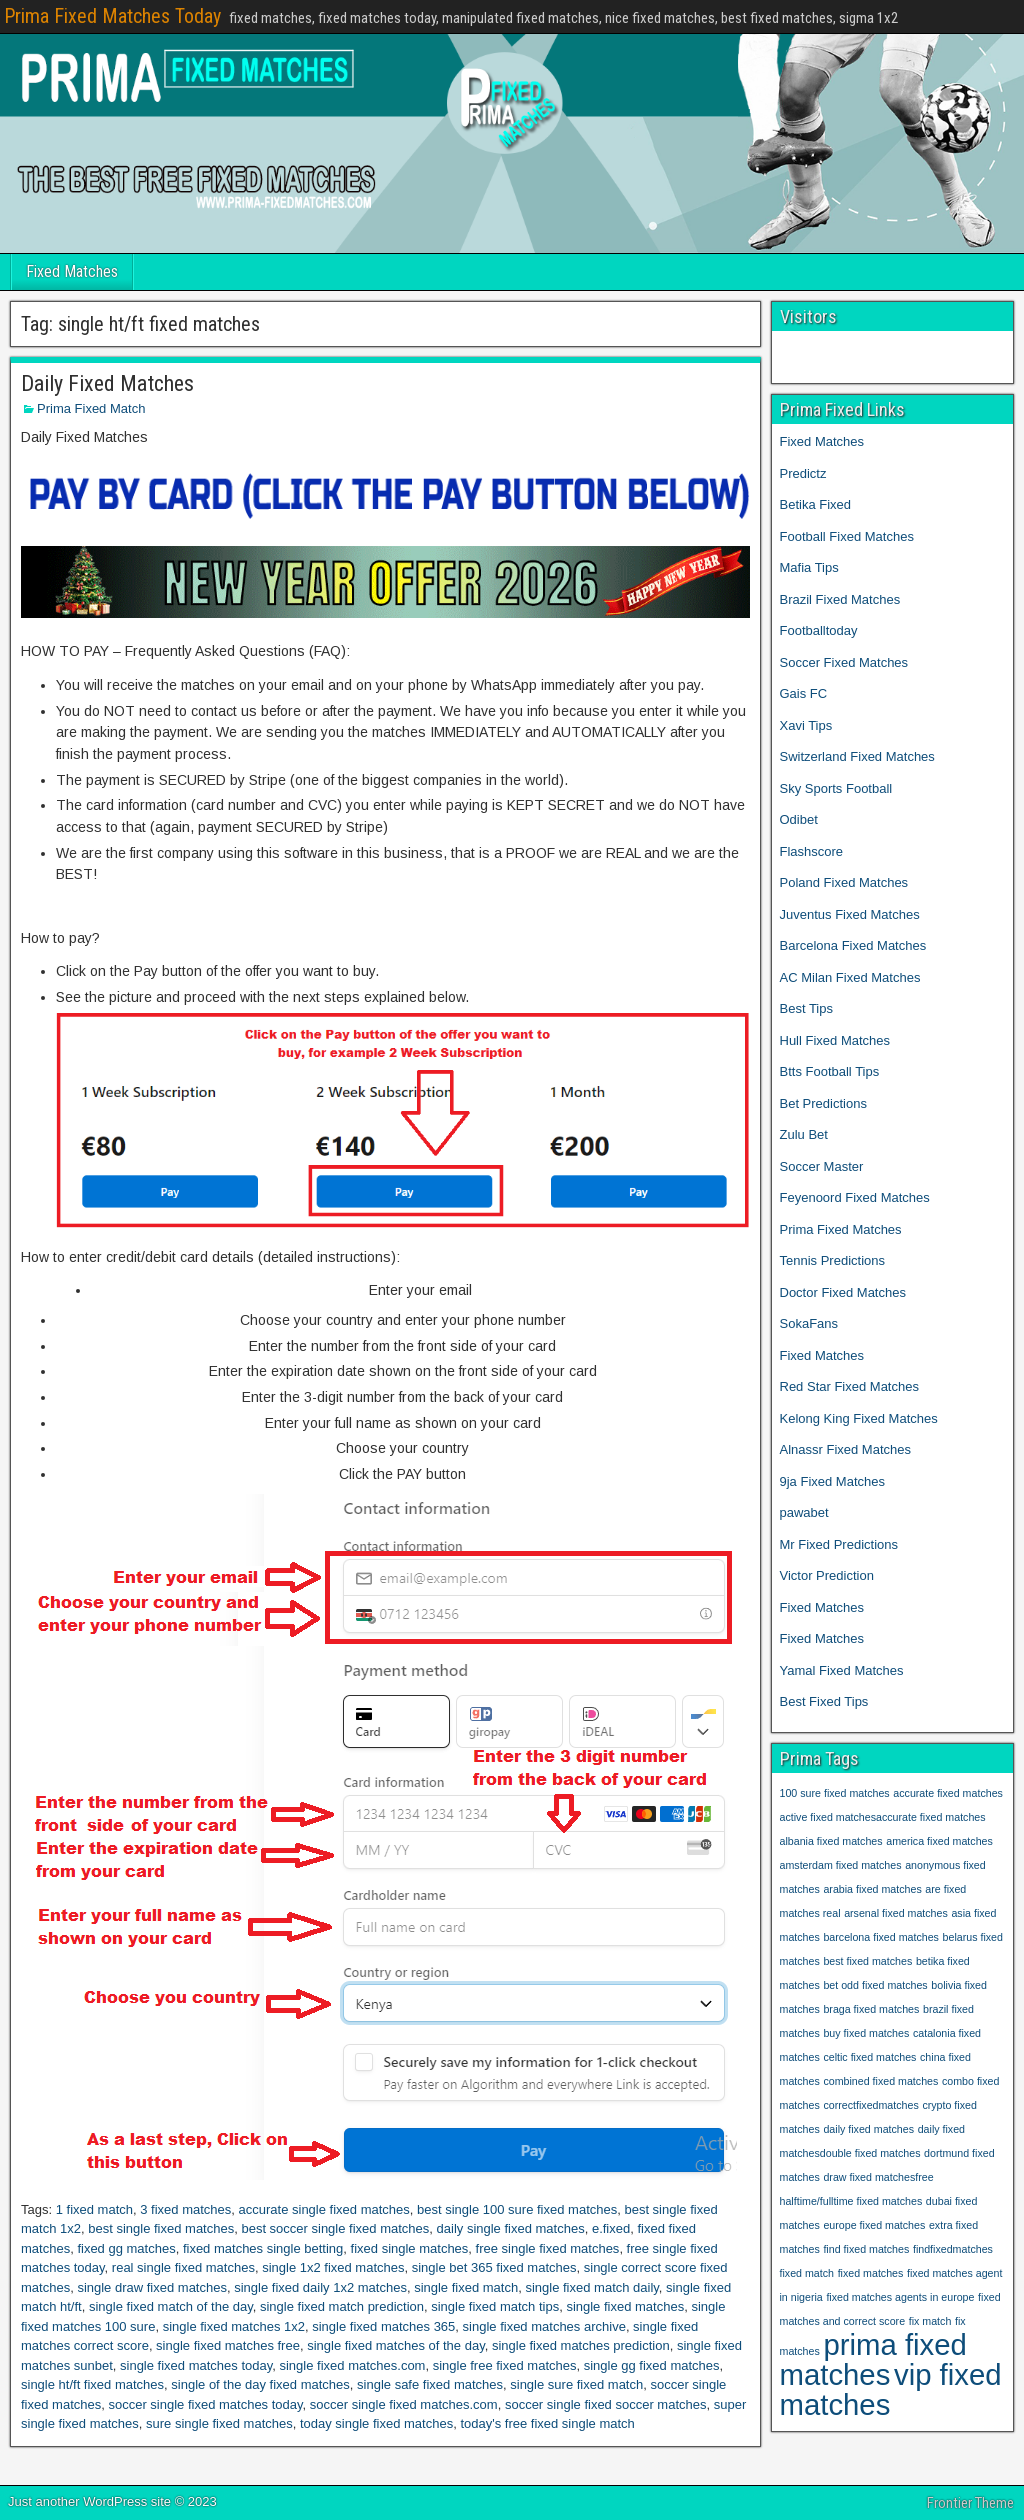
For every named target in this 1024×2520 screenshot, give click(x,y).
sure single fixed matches (219, 2423)
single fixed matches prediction (581, 2345)
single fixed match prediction (342, 2306)
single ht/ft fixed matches (92, 2384)
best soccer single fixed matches (335, 2228)
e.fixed (611, 2228)
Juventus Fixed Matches (850, 914)
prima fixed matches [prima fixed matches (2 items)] (873, 2359)
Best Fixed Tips (824, 1701)
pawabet (804, 1512)
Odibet (799, 819)
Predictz (803, 473)
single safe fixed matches (430, 2384)
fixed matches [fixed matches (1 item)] (871, 2273)
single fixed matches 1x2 (234, 2326)
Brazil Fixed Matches (840, 599)
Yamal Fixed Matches (844, 1670)
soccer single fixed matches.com (404, 2404)
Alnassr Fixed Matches (846, 1449)
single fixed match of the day (171, 2306)
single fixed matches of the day (396, 2345)
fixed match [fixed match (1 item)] (807, 2273)
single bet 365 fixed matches (494, 2267)
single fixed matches (625, 2306)
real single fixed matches (183, 2267)
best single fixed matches (161, 2228)
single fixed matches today (196, 2365)
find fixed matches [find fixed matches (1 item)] (866, 2249)
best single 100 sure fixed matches (517, 2209)
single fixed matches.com (352, 2365)
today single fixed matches (376, 2423)
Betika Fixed (816, 504)
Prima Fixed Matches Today (112, 16)
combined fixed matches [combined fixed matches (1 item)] (880, 2081)
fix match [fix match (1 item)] (930, 2321)
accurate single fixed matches (324, 2209)
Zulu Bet (804, 1134)
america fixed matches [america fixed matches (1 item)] (939, 1841)
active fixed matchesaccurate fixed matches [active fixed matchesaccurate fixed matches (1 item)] (883, 1817)
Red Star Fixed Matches (849, 1386)
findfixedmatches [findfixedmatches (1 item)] (953, 2249)
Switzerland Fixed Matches (857, 756)
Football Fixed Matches (847, 536)
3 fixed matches (185, 2209)
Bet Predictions (823, 1103)
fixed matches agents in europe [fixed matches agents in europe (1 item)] (900, 2297)
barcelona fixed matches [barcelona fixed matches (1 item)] (881, 1937)
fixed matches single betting (263, 2248)
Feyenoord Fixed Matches (855, 1197)
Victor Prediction (827, 1575)
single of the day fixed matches (260, 2384)
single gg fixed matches (652, 2365)
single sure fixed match (576, 2384)
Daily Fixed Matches (107, 383)
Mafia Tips (809, 567)
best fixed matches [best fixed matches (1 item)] (867, 1961)
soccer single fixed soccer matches (606, 2404)
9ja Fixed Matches (833, 1481)
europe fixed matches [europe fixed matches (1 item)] (874, 2225)
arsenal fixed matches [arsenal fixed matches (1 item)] (896, 1913)
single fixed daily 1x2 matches (320, 2287)
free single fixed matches (548, 2248)
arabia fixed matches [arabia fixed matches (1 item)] (872, 1889)
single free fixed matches (505, 2365)
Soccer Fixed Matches (844, 662)
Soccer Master (822, 1166)
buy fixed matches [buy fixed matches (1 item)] (866, 2033)
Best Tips (806, 1008)
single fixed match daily (591, 2287)
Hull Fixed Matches (835, 1040)
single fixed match (466, 2287)
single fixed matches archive (544, 2326)
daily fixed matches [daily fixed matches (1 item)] (868, 2129)
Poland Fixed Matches (844, 882)
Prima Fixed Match (91, 408)
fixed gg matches (126, 2248)
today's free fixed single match (547, 2423)
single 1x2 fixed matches (333, 2267)
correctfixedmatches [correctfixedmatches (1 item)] (870, 2105)
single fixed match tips (495, 2306)
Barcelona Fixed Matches (853, 945)
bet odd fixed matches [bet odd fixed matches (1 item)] (875, 1985)
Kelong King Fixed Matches (859, 1418)
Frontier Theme (970, 2503)
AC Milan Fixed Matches (850, 977)
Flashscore (812, 851)
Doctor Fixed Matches (843, 1292)
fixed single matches (410, 2248)
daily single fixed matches (511, 2228)
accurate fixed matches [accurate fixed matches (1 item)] (948, 1793)
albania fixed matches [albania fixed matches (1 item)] (831, 1841)
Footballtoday (819, 630)
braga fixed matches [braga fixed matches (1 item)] (871, 2009)
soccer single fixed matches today (205, 2404)
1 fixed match (94, 2209)
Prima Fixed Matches (841, 1229)
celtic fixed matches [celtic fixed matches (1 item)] (869, 2057)
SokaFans (809, 1323)
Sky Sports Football (836, 788)
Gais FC (804, 693)
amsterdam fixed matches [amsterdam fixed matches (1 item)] (841, 1865)
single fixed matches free (228, 2345)
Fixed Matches (72, 271)
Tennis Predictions (833, 1260)
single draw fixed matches (152, 2287)
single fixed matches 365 (383, 2326)
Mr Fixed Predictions (839, 1544)
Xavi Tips (806, 725)
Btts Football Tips (830, 1071)
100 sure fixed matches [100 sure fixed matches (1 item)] (835, 1793)
